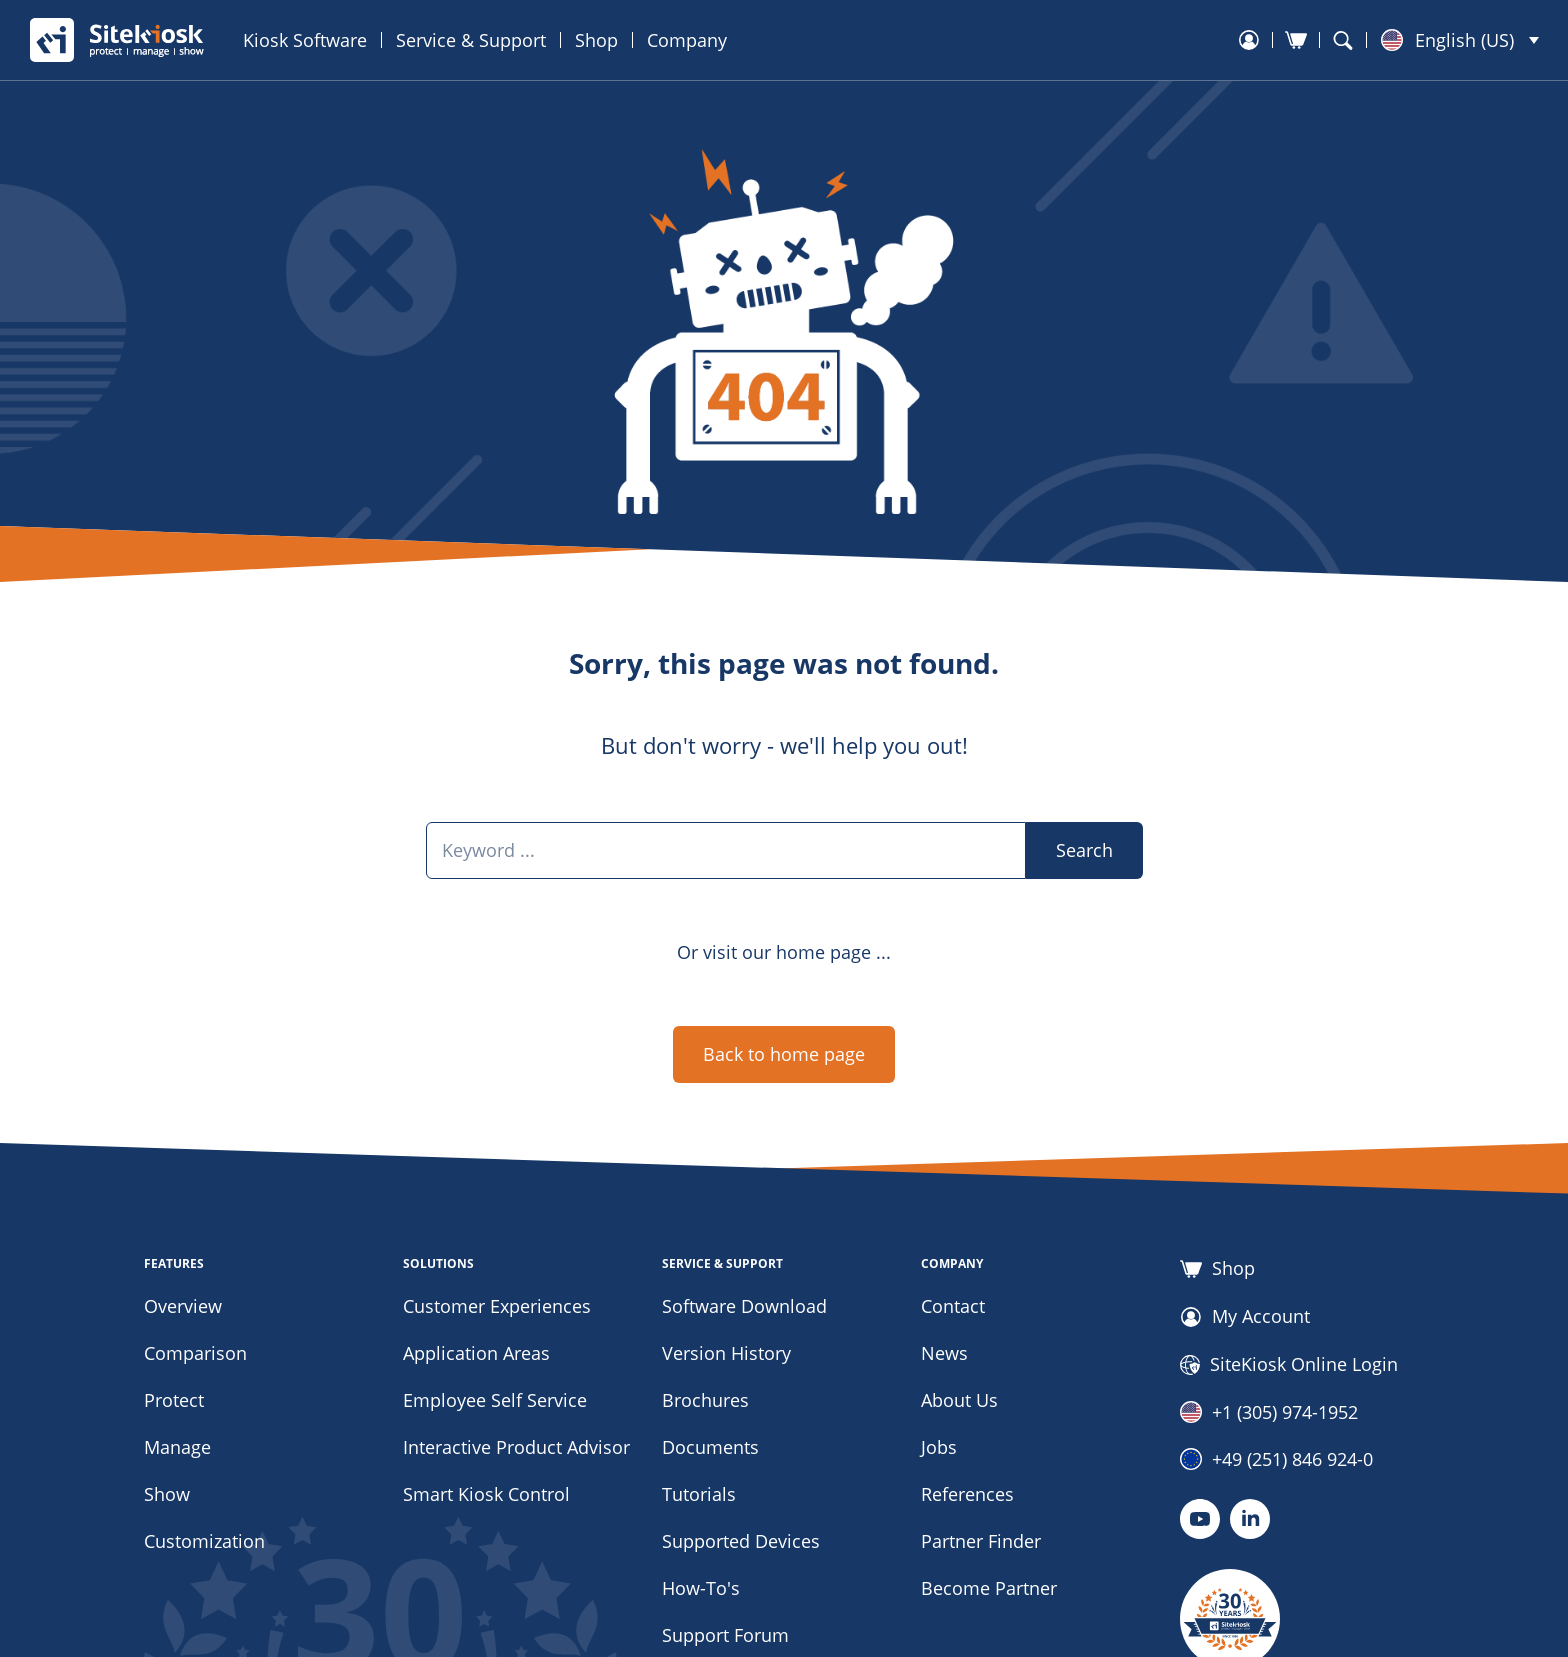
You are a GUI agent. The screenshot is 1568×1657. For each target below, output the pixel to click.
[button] (1460, 40)
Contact (953, 1306)
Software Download (744, 1306)
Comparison (195, 1353)
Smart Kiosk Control (486, 1494)
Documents (710, 1447)
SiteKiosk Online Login (1289, 1365)
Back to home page (784, 1054)
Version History (726, 1353)
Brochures (705, 1400)
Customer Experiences (497, 1306)
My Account (1245, 1317)
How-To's (701, 1588)
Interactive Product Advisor (516, 1447)
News (944, 1353)
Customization (204, 1541)
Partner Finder (981, 1541)
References (967, 1494)
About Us (959, 1400)
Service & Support (471, 40)
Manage (177, 1447)
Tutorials (699, 1494)
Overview (183, 1306)
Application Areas (476, 1353)
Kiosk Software (305, 40)
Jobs (939, 1447)
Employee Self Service (495, 1400)
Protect (174, 1400)
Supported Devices (741, 1541)
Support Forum (725, 1635)
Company (687, 40)
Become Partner (989, 1588)
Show (167, 1494)
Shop (596, 40)
